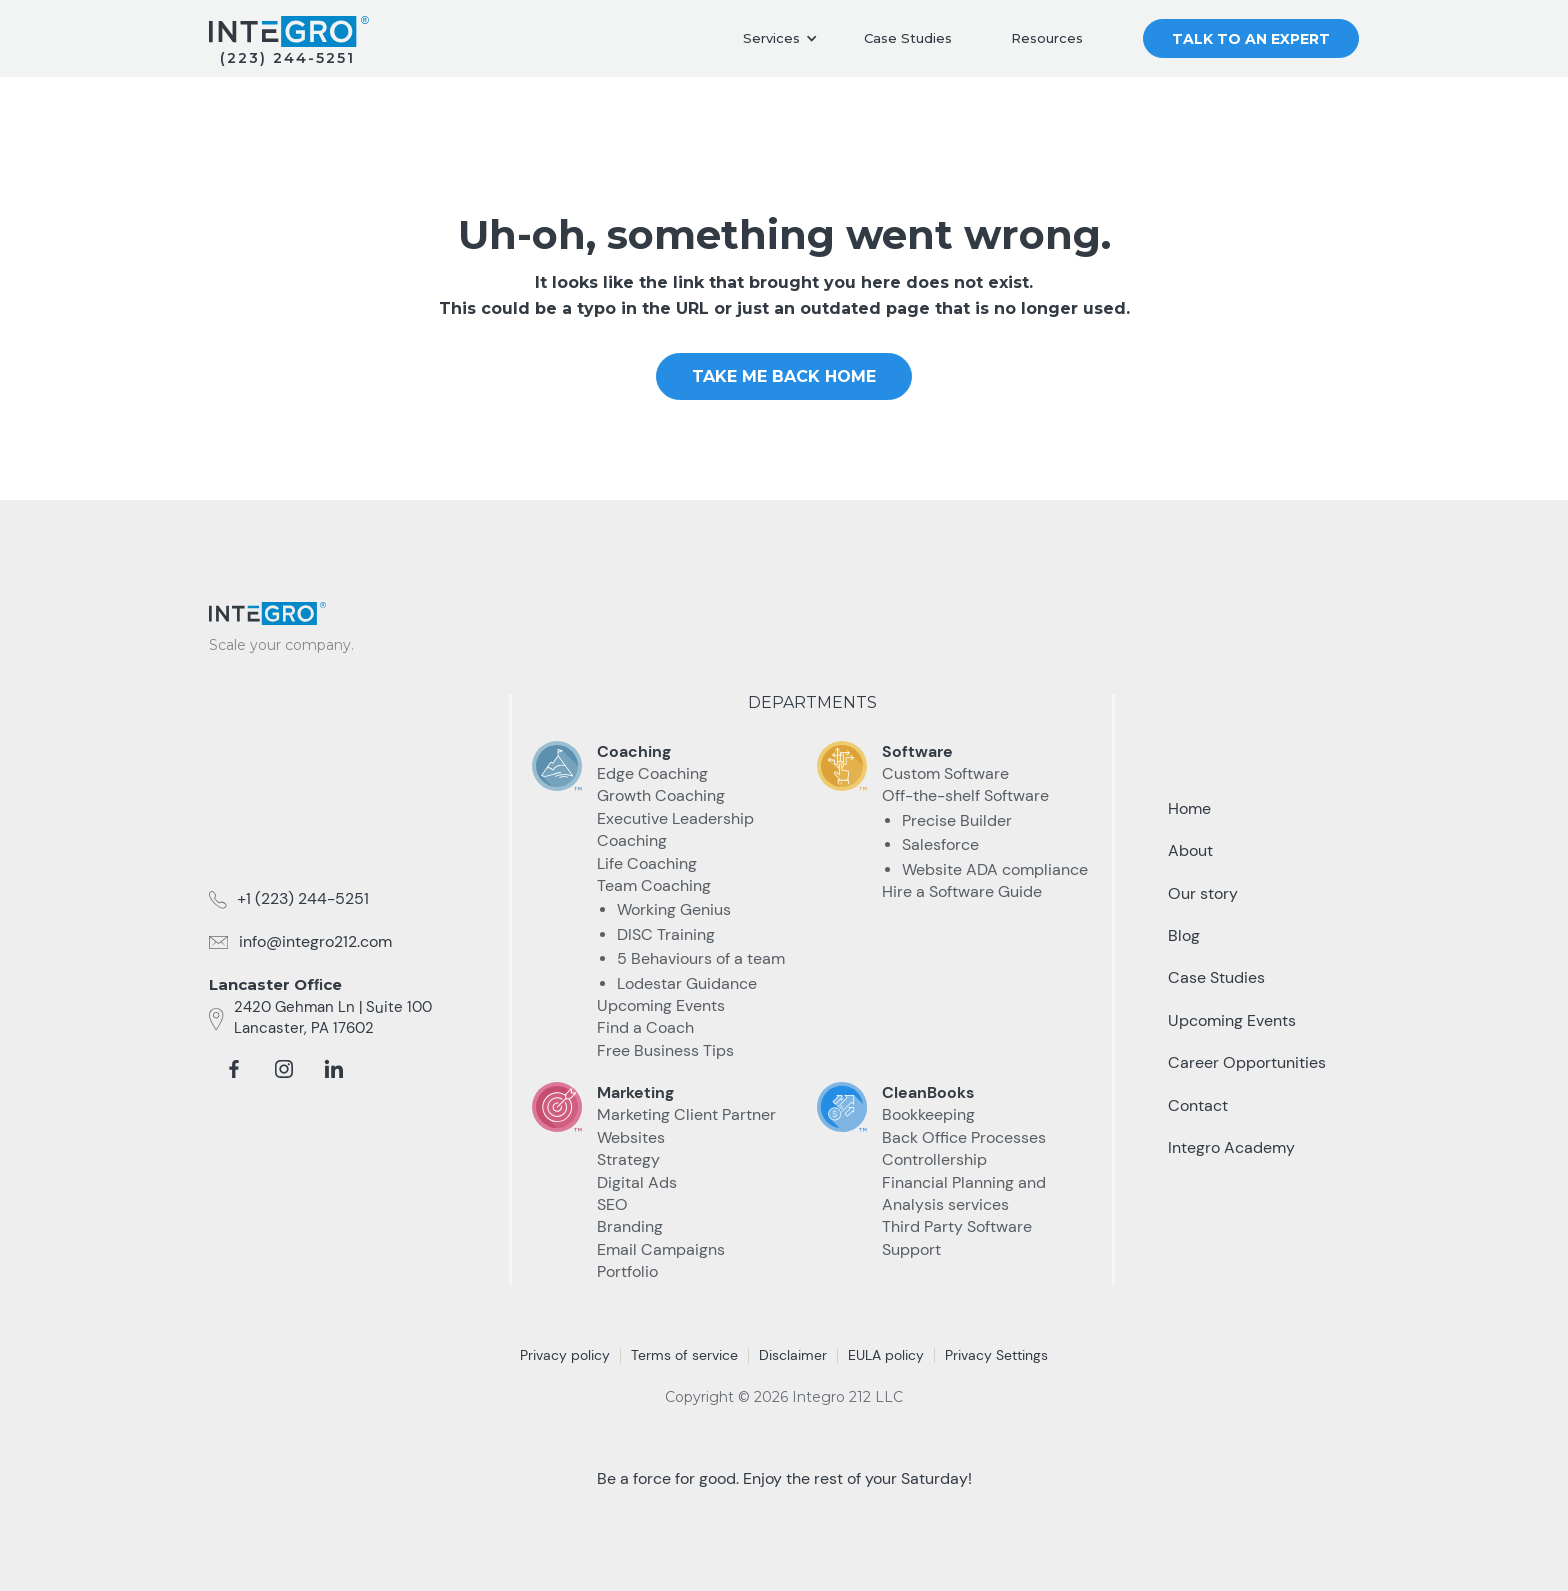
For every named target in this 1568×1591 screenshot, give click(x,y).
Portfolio (627, 1271)
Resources (1047, 38)
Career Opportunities (1247, 1062)
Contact (1198, 1105)
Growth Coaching (661, 795)
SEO (612, 1204)
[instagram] (284, 1069)
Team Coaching (654, 885)
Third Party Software (957, 1226)
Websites (631, 1137)
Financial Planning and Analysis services (964, 1193)
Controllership (934, 1159)
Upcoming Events (661, 1005)
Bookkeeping (928, 1114)
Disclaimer (793, 1355)
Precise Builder (957, 820)
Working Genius (674, 909)
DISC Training (666, 934)
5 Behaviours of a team (701, 958)
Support (911, 1249)
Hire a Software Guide (962, 891)
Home (1189, 808)
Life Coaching (647, 863)
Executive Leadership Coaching (675, 829)
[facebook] (234, 1069)
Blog (1184, 935)
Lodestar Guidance (687, 983)
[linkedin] (334, 1069)
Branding (630, 1226)
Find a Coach (645, 1027)
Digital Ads (637, 1182)
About (1190, 850)
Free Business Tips (665, 1050)
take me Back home (784, 376)
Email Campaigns (661, 1249)
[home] (289, 31)
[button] (781, 39)
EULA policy (886, 1355)
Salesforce (940, 844)
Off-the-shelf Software (965, 795)
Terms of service (684, 1355)
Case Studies (908, 38)
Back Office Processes (964, 1137)
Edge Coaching (652, 773)
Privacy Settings (996, 1355)
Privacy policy (565, 1355)
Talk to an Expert (1251, 39)
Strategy (628, 1159)
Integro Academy (1231, 1147)
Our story (1203, 893)
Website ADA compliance (995, 869)
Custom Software (945, 773)
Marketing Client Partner (686, 1114)
